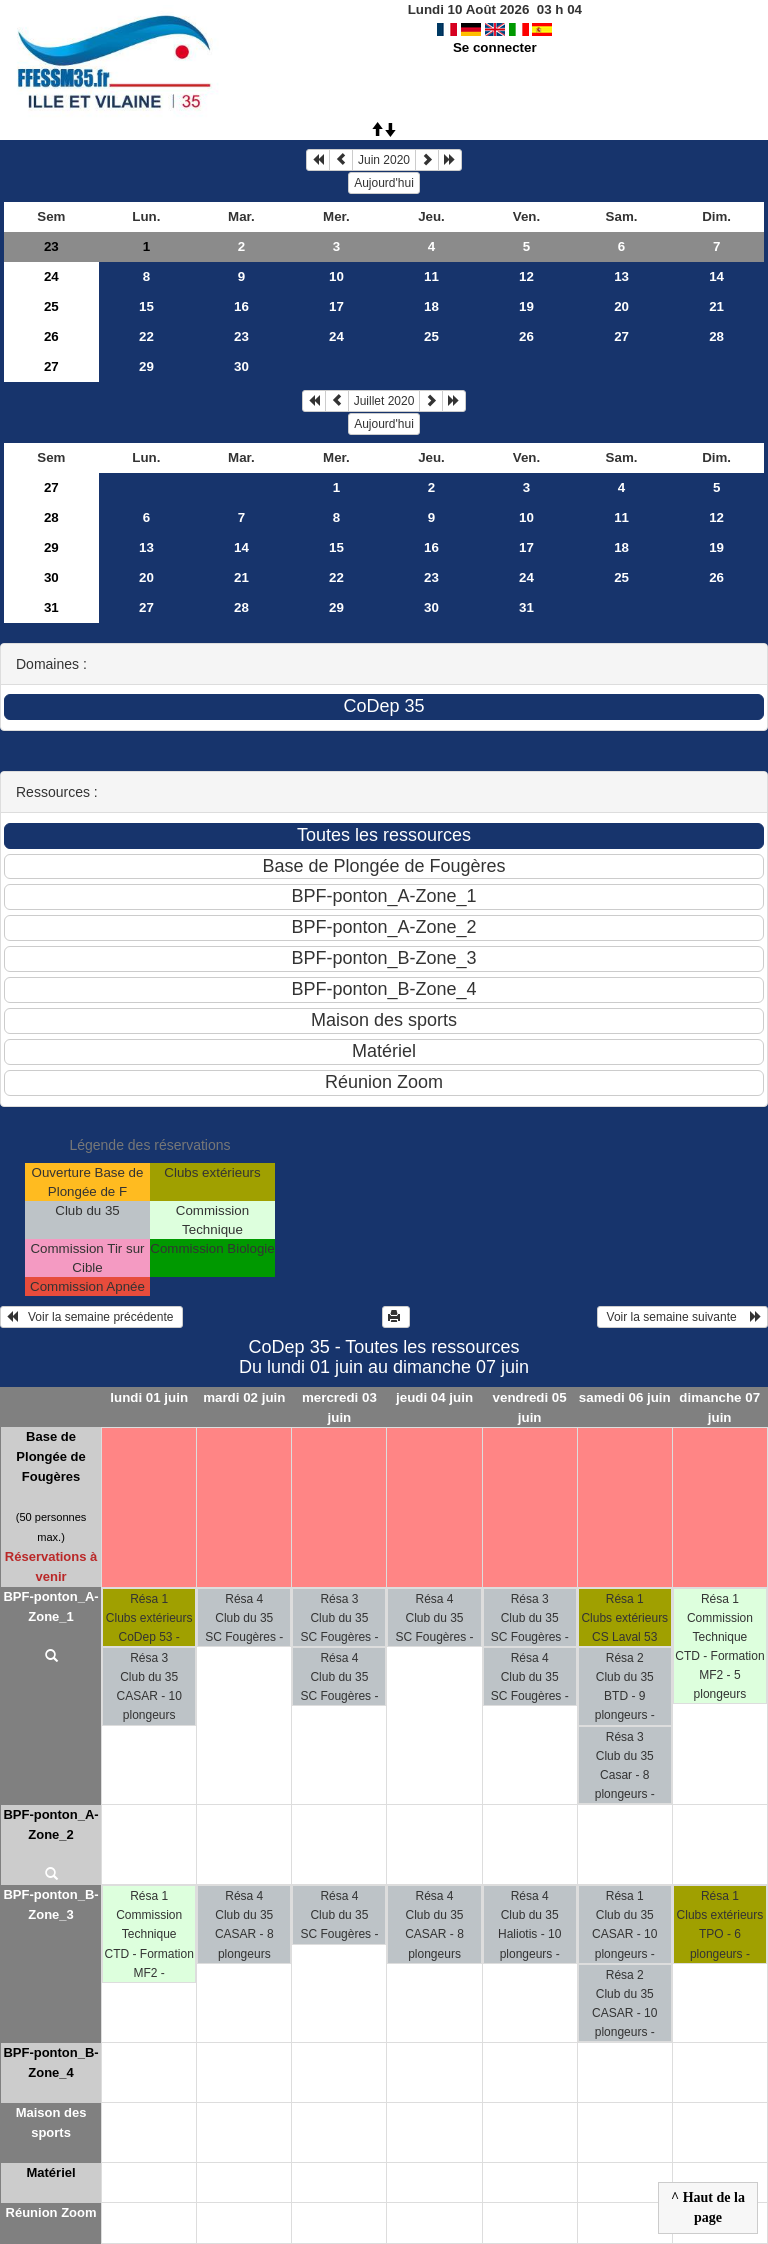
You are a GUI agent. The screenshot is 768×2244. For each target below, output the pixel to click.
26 (51, 336)
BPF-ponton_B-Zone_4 (50, 2062)
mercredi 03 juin (339, 1407)
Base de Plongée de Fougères (50, 1456)
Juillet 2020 (384, 401)
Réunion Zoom (51, 2212)
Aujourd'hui (384, 183)
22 (146, 336)
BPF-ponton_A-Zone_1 (50, 1606)
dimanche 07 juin (719, 1407)
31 (51, 607)
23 (51, 246)
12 (526, 276)
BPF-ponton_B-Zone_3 (50, 1904)
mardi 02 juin (244, 1397)
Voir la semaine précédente (91, 1317)
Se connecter (495, 47)
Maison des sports (51, 2122)
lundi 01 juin (149, 1397)
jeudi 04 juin (434, 1397)
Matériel (50, 2172)
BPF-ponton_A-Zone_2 (50, 1824)
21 (716, 306)
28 (716, 336)
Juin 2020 (384, 160)
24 (51, 276)
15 (146, 306)
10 (336, 276)
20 (621, 306)
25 (51, 306)
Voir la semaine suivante (682, 1317)
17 (336, 306)
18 (431, 306)
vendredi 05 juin (530, 1407)
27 (621, 336)
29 (146, 366)
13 (621, 276)
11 (431, 276)
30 (241, 366)
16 (241, 306)
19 (526, 306)
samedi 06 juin (625, 1397)
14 (716, 276)
